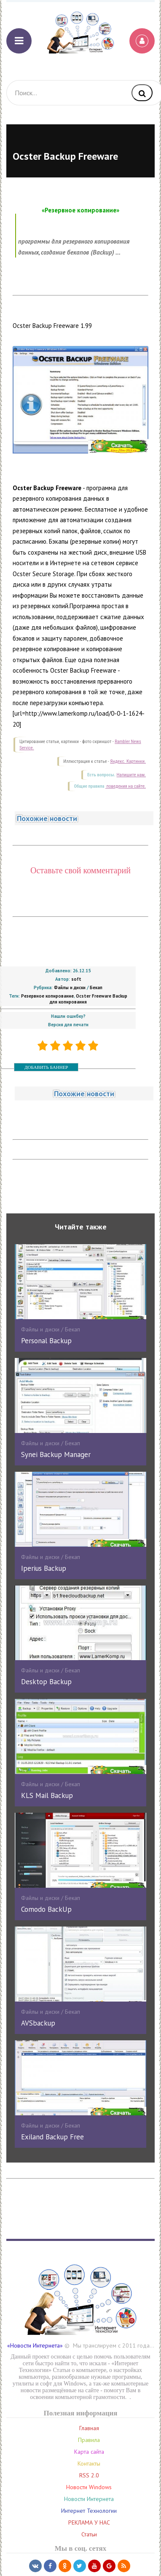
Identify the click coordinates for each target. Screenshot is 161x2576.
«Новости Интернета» (35, 2345)
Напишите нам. (131, 775)
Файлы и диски (70, 987)
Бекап (96, 987)
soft (76, 979)
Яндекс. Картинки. (128, 761)
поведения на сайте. (125, 786)
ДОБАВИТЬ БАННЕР (46, 1067)
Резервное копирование (47, 996)
